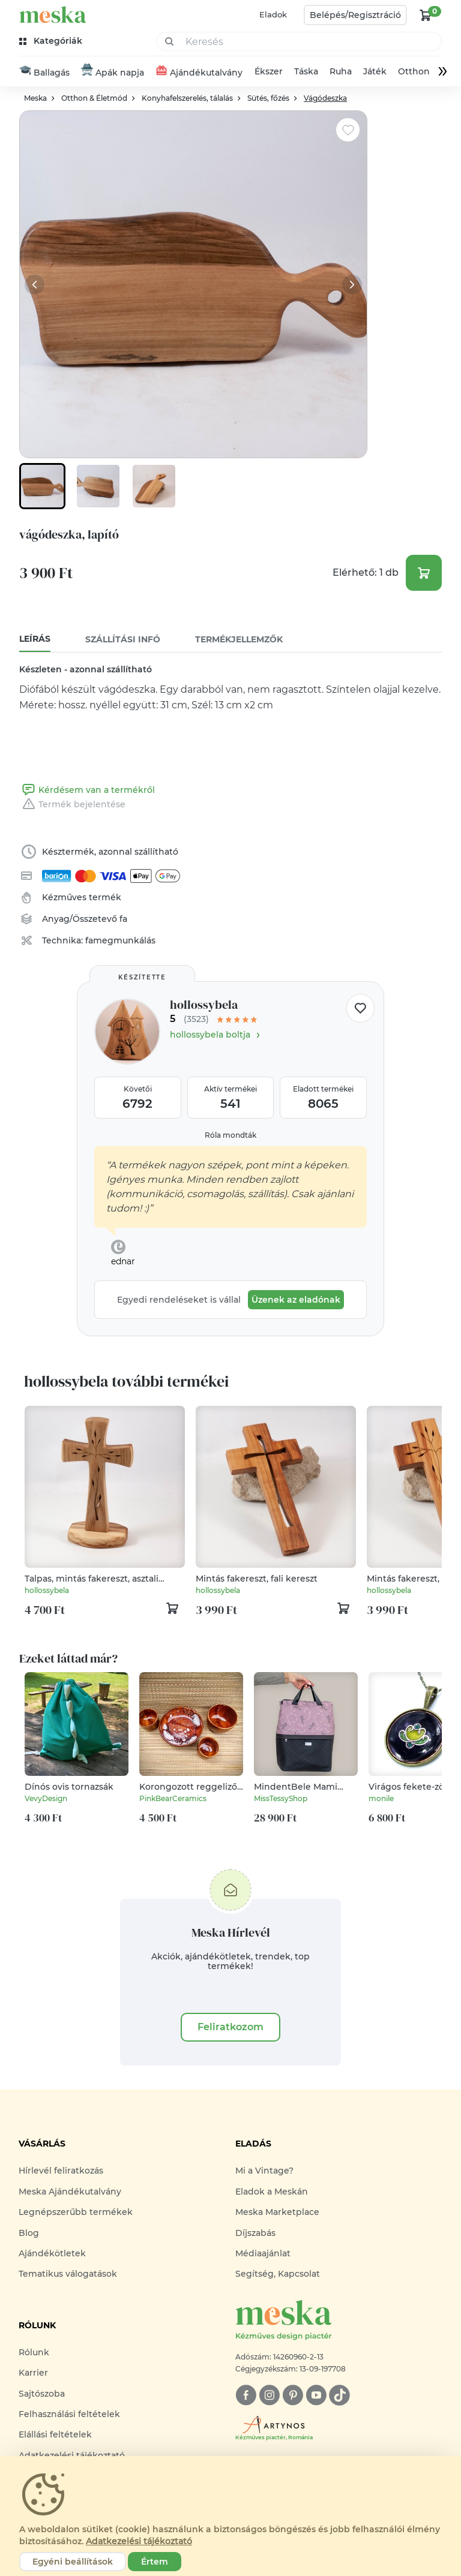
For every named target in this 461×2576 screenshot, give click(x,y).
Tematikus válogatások (68, 2275)
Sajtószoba (42, 2394)
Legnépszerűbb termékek (76, 2212)
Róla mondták (230, 1136)
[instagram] (269, 2395)
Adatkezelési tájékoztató (139, 2541)
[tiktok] (339, 2395)
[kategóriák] (52, 41)
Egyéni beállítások (72, 2561)
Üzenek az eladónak (296, 1300)
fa (123, 920)
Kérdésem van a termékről (87, 791)
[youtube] (316, 2395)
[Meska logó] (338, 2321)
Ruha (341, 72)
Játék (375, 72)
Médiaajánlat (263, 2254)
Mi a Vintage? (264, 2171)
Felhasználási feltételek (69, 2414)
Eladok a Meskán (271, 2192)
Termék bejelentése (72, 805)
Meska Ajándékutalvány (70, 2192)
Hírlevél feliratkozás (61, 2171)
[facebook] (245, 2395)
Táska (306, 72)
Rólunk (34, 2352)
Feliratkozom (230, 2028)
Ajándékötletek (52, 2254)
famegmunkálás (120, 941)
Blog (29, 2233)
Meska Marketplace (277, 2212)
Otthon (414, 72)
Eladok (273, 14)
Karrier (33, 2373)
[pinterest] (292, 2395)
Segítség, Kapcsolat (277, 2275)
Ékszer (269, 72)
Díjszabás (255, 2233)
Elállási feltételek (55, 2435)
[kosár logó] (425, 15)
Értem (154, 2561)
